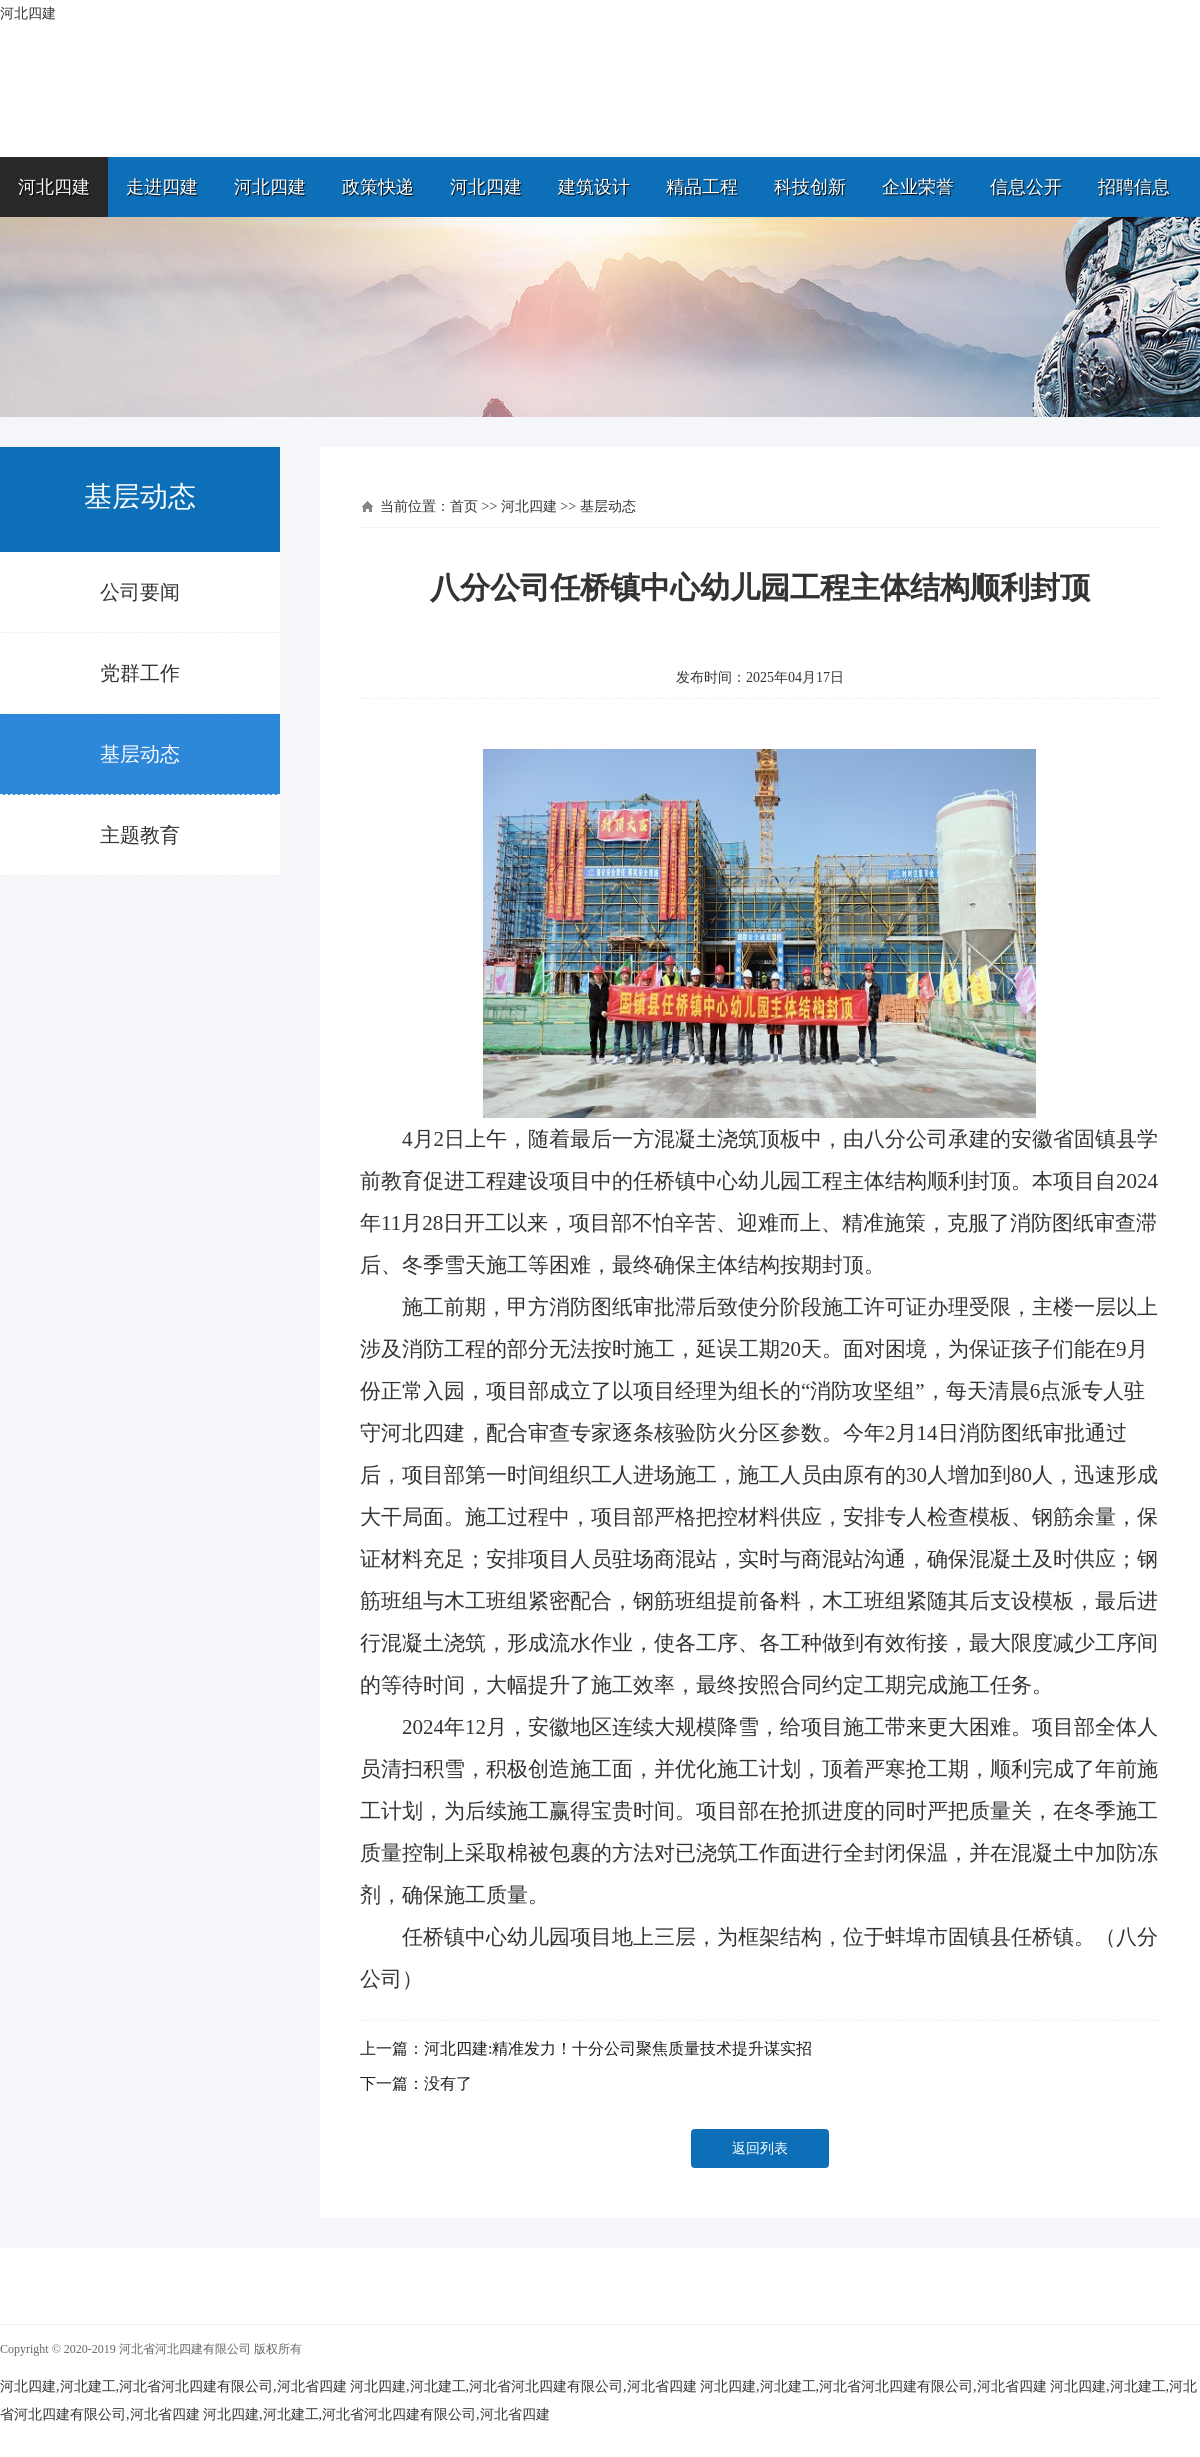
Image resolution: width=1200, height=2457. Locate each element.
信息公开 (1026, 187)
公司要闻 (140, 592)
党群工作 (140, 673)
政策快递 (378, 187)
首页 (464, 506)
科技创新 (810, 187)
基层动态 (140, 754)
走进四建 (162, 187)
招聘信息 (1134, 187)
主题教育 (140, 835)
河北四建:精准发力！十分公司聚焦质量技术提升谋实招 (618, 2048)
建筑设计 (594, 187)
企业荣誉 (918, 187)
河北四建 (54, 187)
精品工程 (702, 187)
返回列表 (760, 2148)
